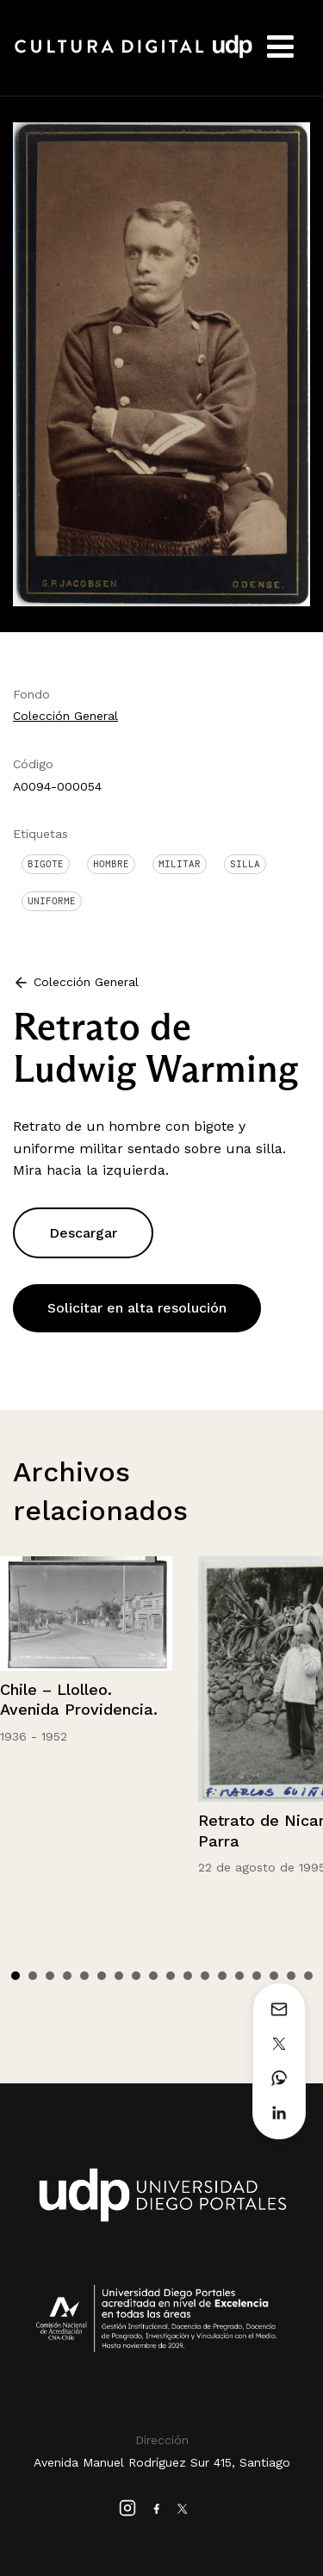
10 (170, 1975)
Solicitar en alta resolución (137, 1308)
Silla (245, 864)
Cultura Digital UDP (133, 56)
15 (256, 1975)
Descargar (83, 1233)
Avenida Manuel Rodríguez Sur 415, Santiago (162, 2462)
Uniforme (52, 901)
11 (187, 1975)
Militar (179, 864)
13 (222, 1975)
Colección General (65, 716)
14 (239, 1975)
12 (205, 1975)
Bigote (46, 864)
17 (291, 1975)
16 (274, 1975)
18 (308, 1975)
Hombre (111, 864)
